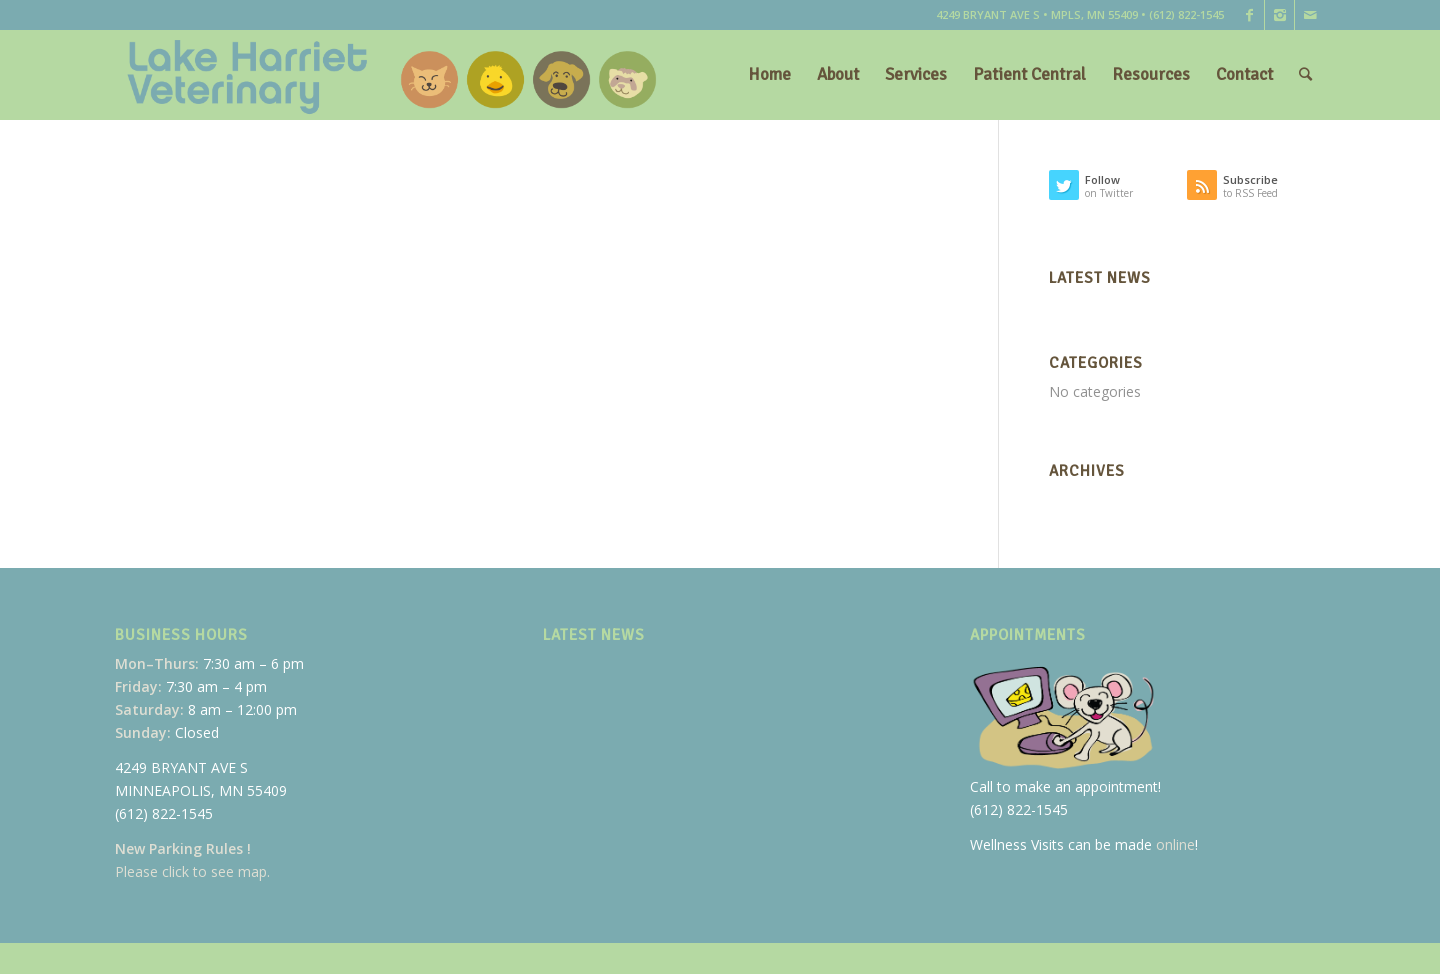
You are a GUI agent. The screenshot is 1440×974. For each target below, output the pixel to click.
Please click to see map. (192, 871)
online (1175, 844)
